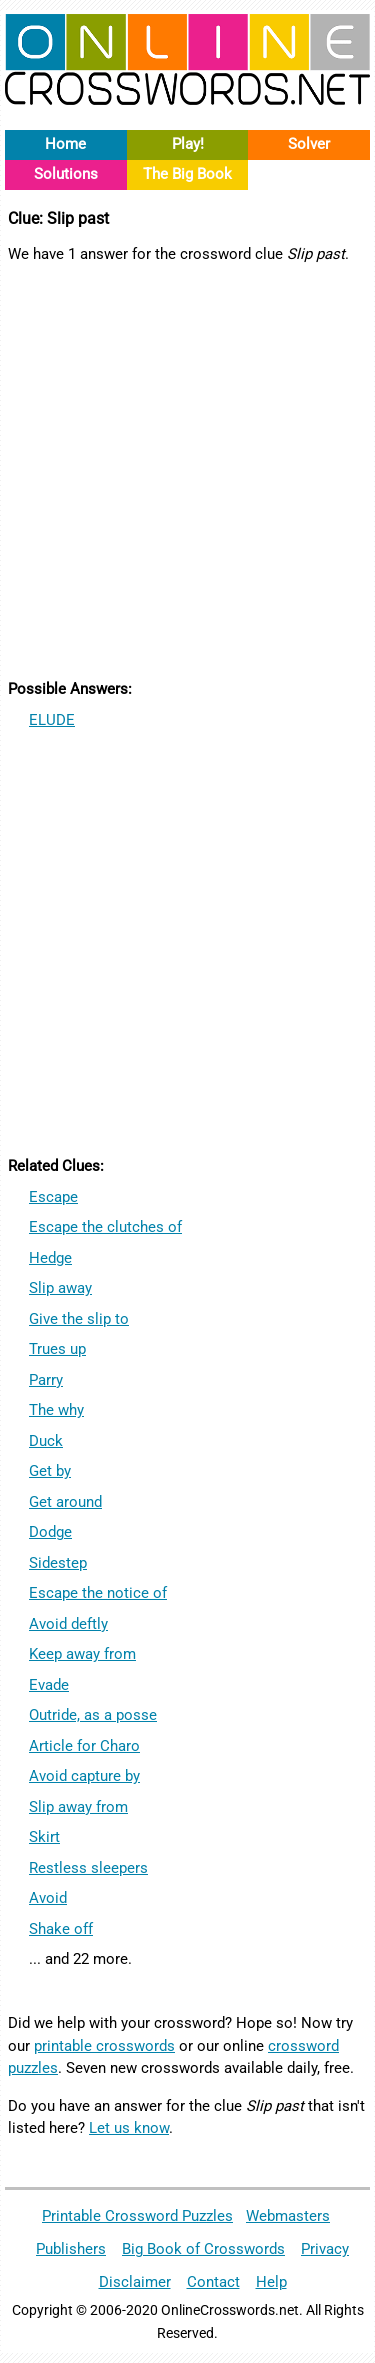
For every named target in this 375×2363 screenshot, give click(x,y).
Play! (188, 144)
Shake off (61, 1929)
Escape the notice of (98, 1593)
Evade (49, 1685)
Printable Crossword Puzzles (137, 2216)
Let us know (129, 2128)
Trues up (57, 1349)
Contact (213, 2282)
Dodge (50, 1532)
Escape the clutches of (105, 1227)
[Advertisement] (187, 468)
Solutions (66, 174)
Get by (50, 1471)
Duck (46, 1441)
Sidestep (58, 1563)
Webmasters (288, 2216)
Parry (46, 1380)
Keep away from (82, 1654)
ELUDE (52, 720)
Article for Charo (84, 1746)
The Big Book (187, 174)
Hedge (50, 1258)
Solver (309, 144)
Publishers (71, 2249)
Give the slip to (79, 1319)
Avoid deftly (68, 1624)
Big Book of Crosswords (203, 2249)
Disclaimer (135, 2282)
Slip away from (78, 1807)
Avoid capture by (84, 1776)
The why (56, 1410)
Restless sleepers (88, 1868)
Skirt (44, 1837)
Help (271, 2282)
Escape (53, 1197)
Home (65, 144)
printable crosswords (104, 2046)
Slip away (60, 1288)
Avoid (48, 1898)
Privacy (325, 2249)
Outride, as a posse (93, 1715)
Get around (65, 1502)
